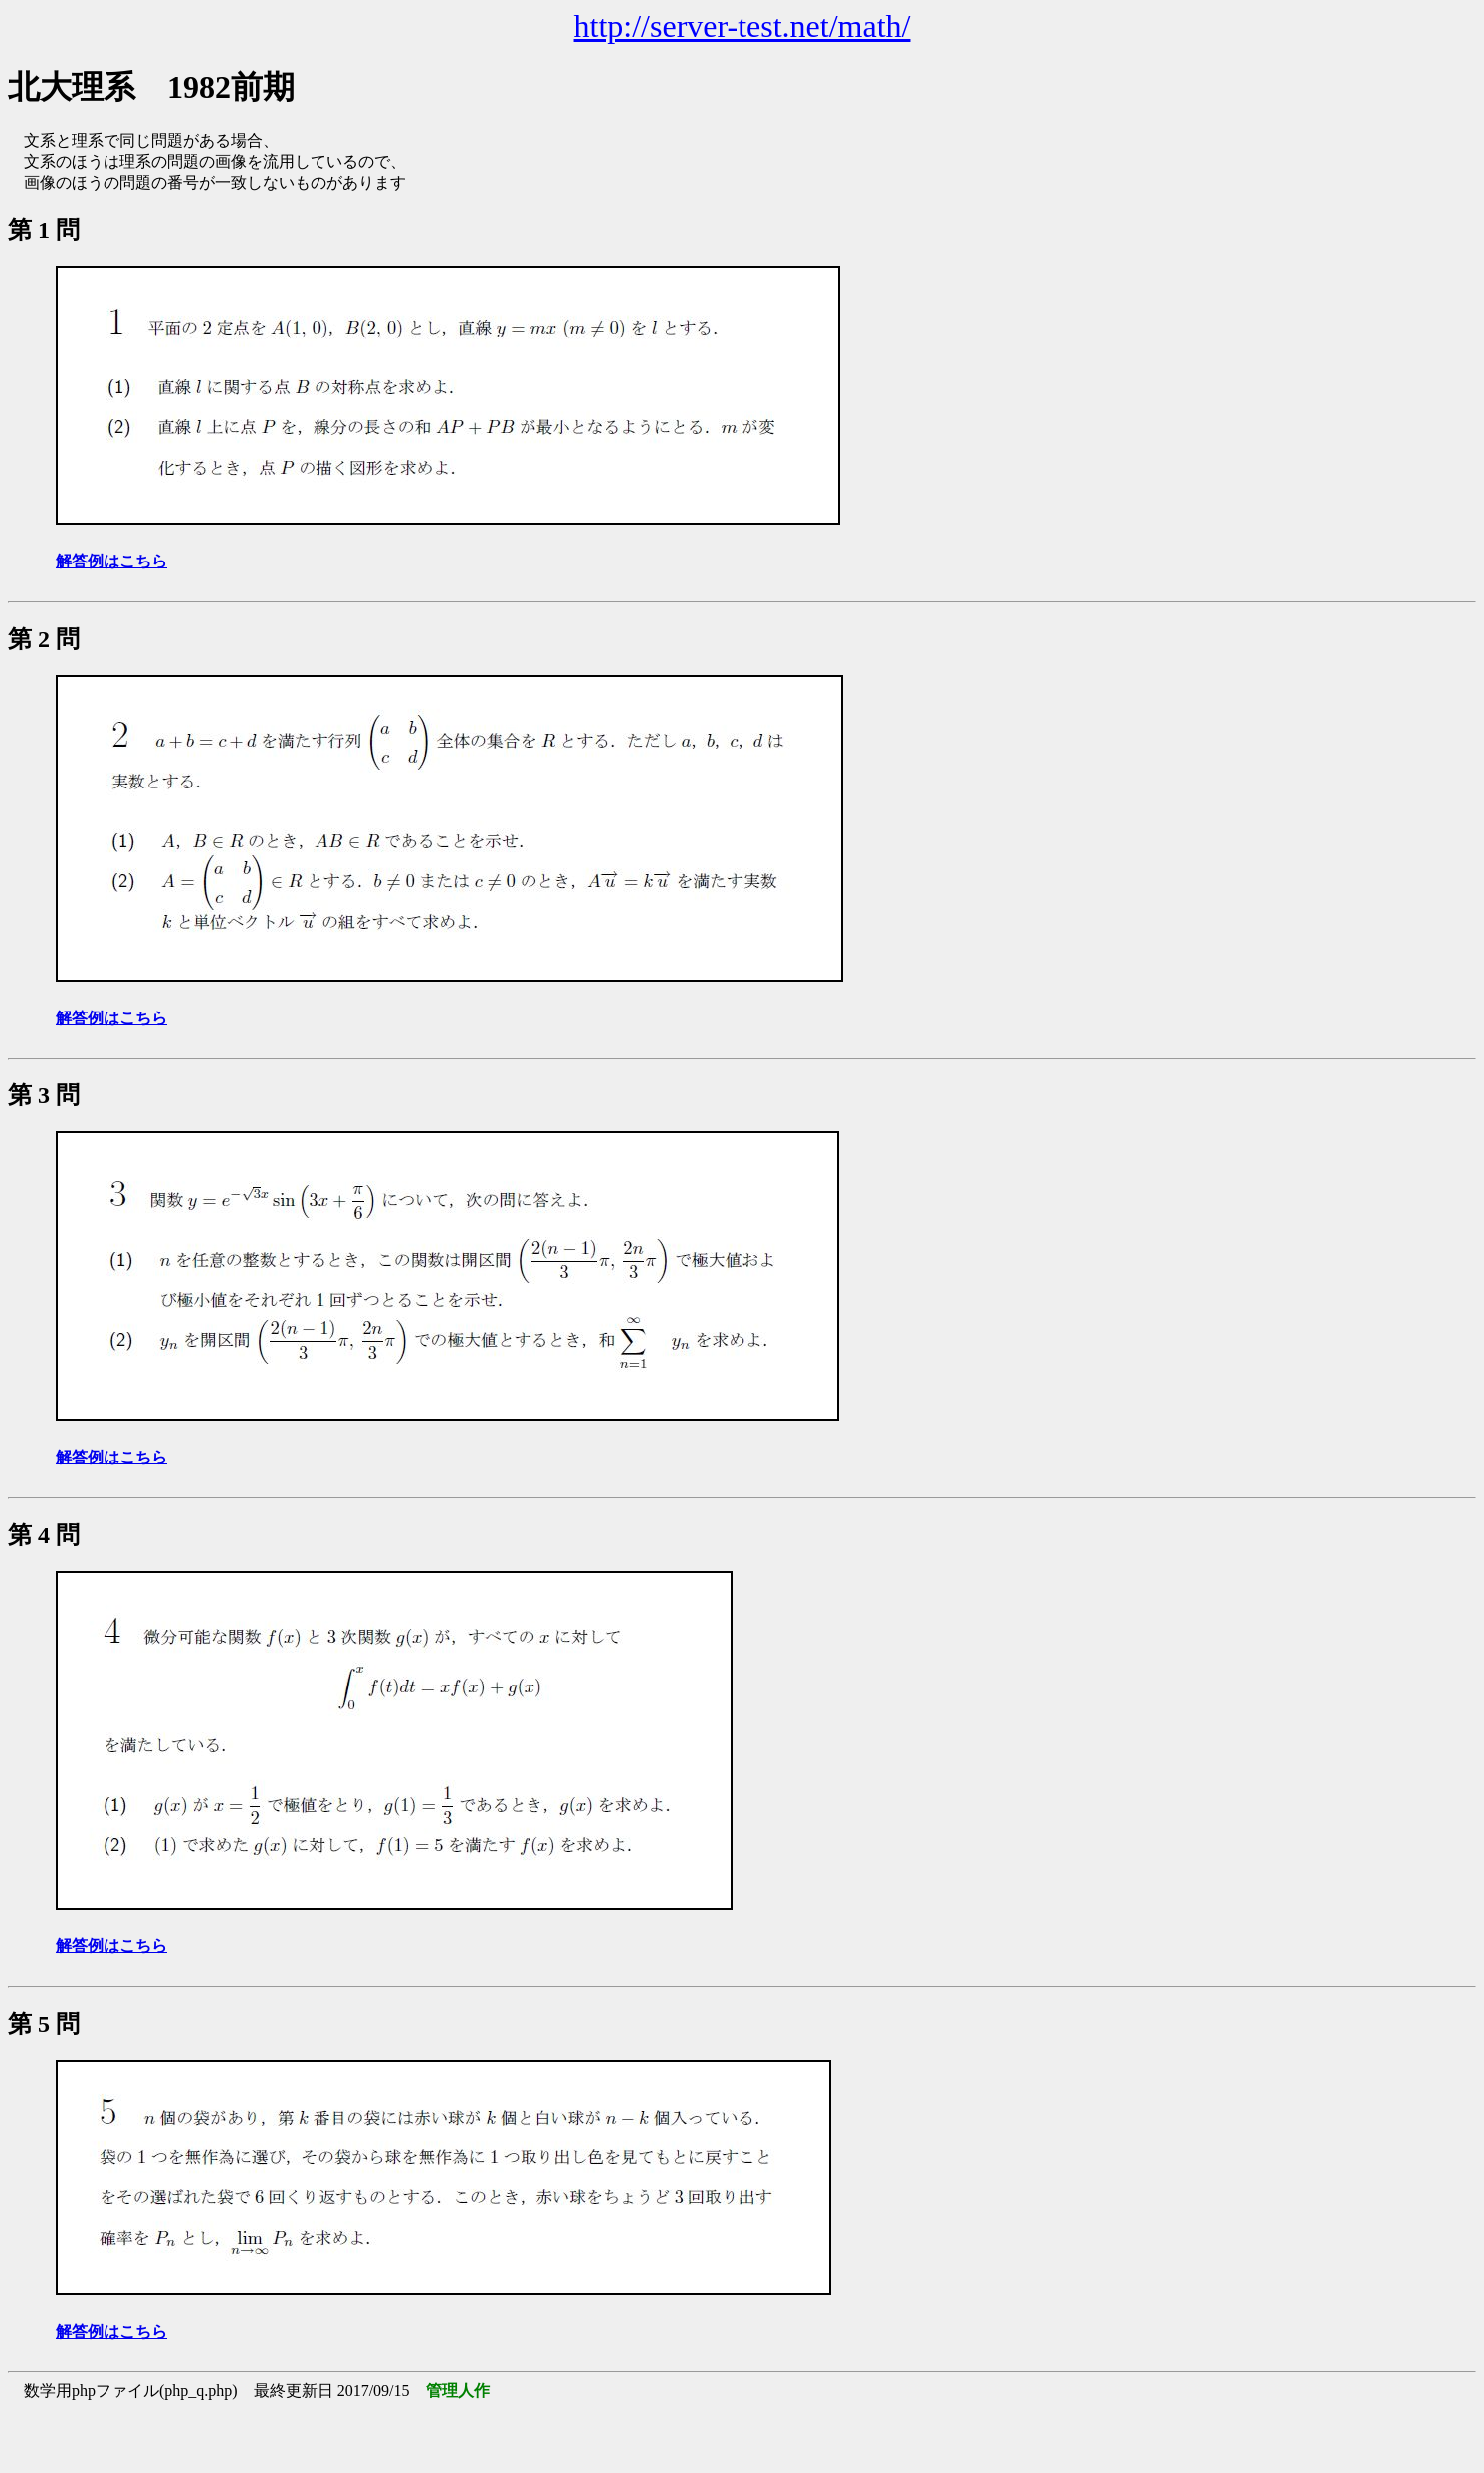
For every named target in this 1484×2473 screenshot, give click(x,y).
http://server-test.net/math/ (742, 26)
